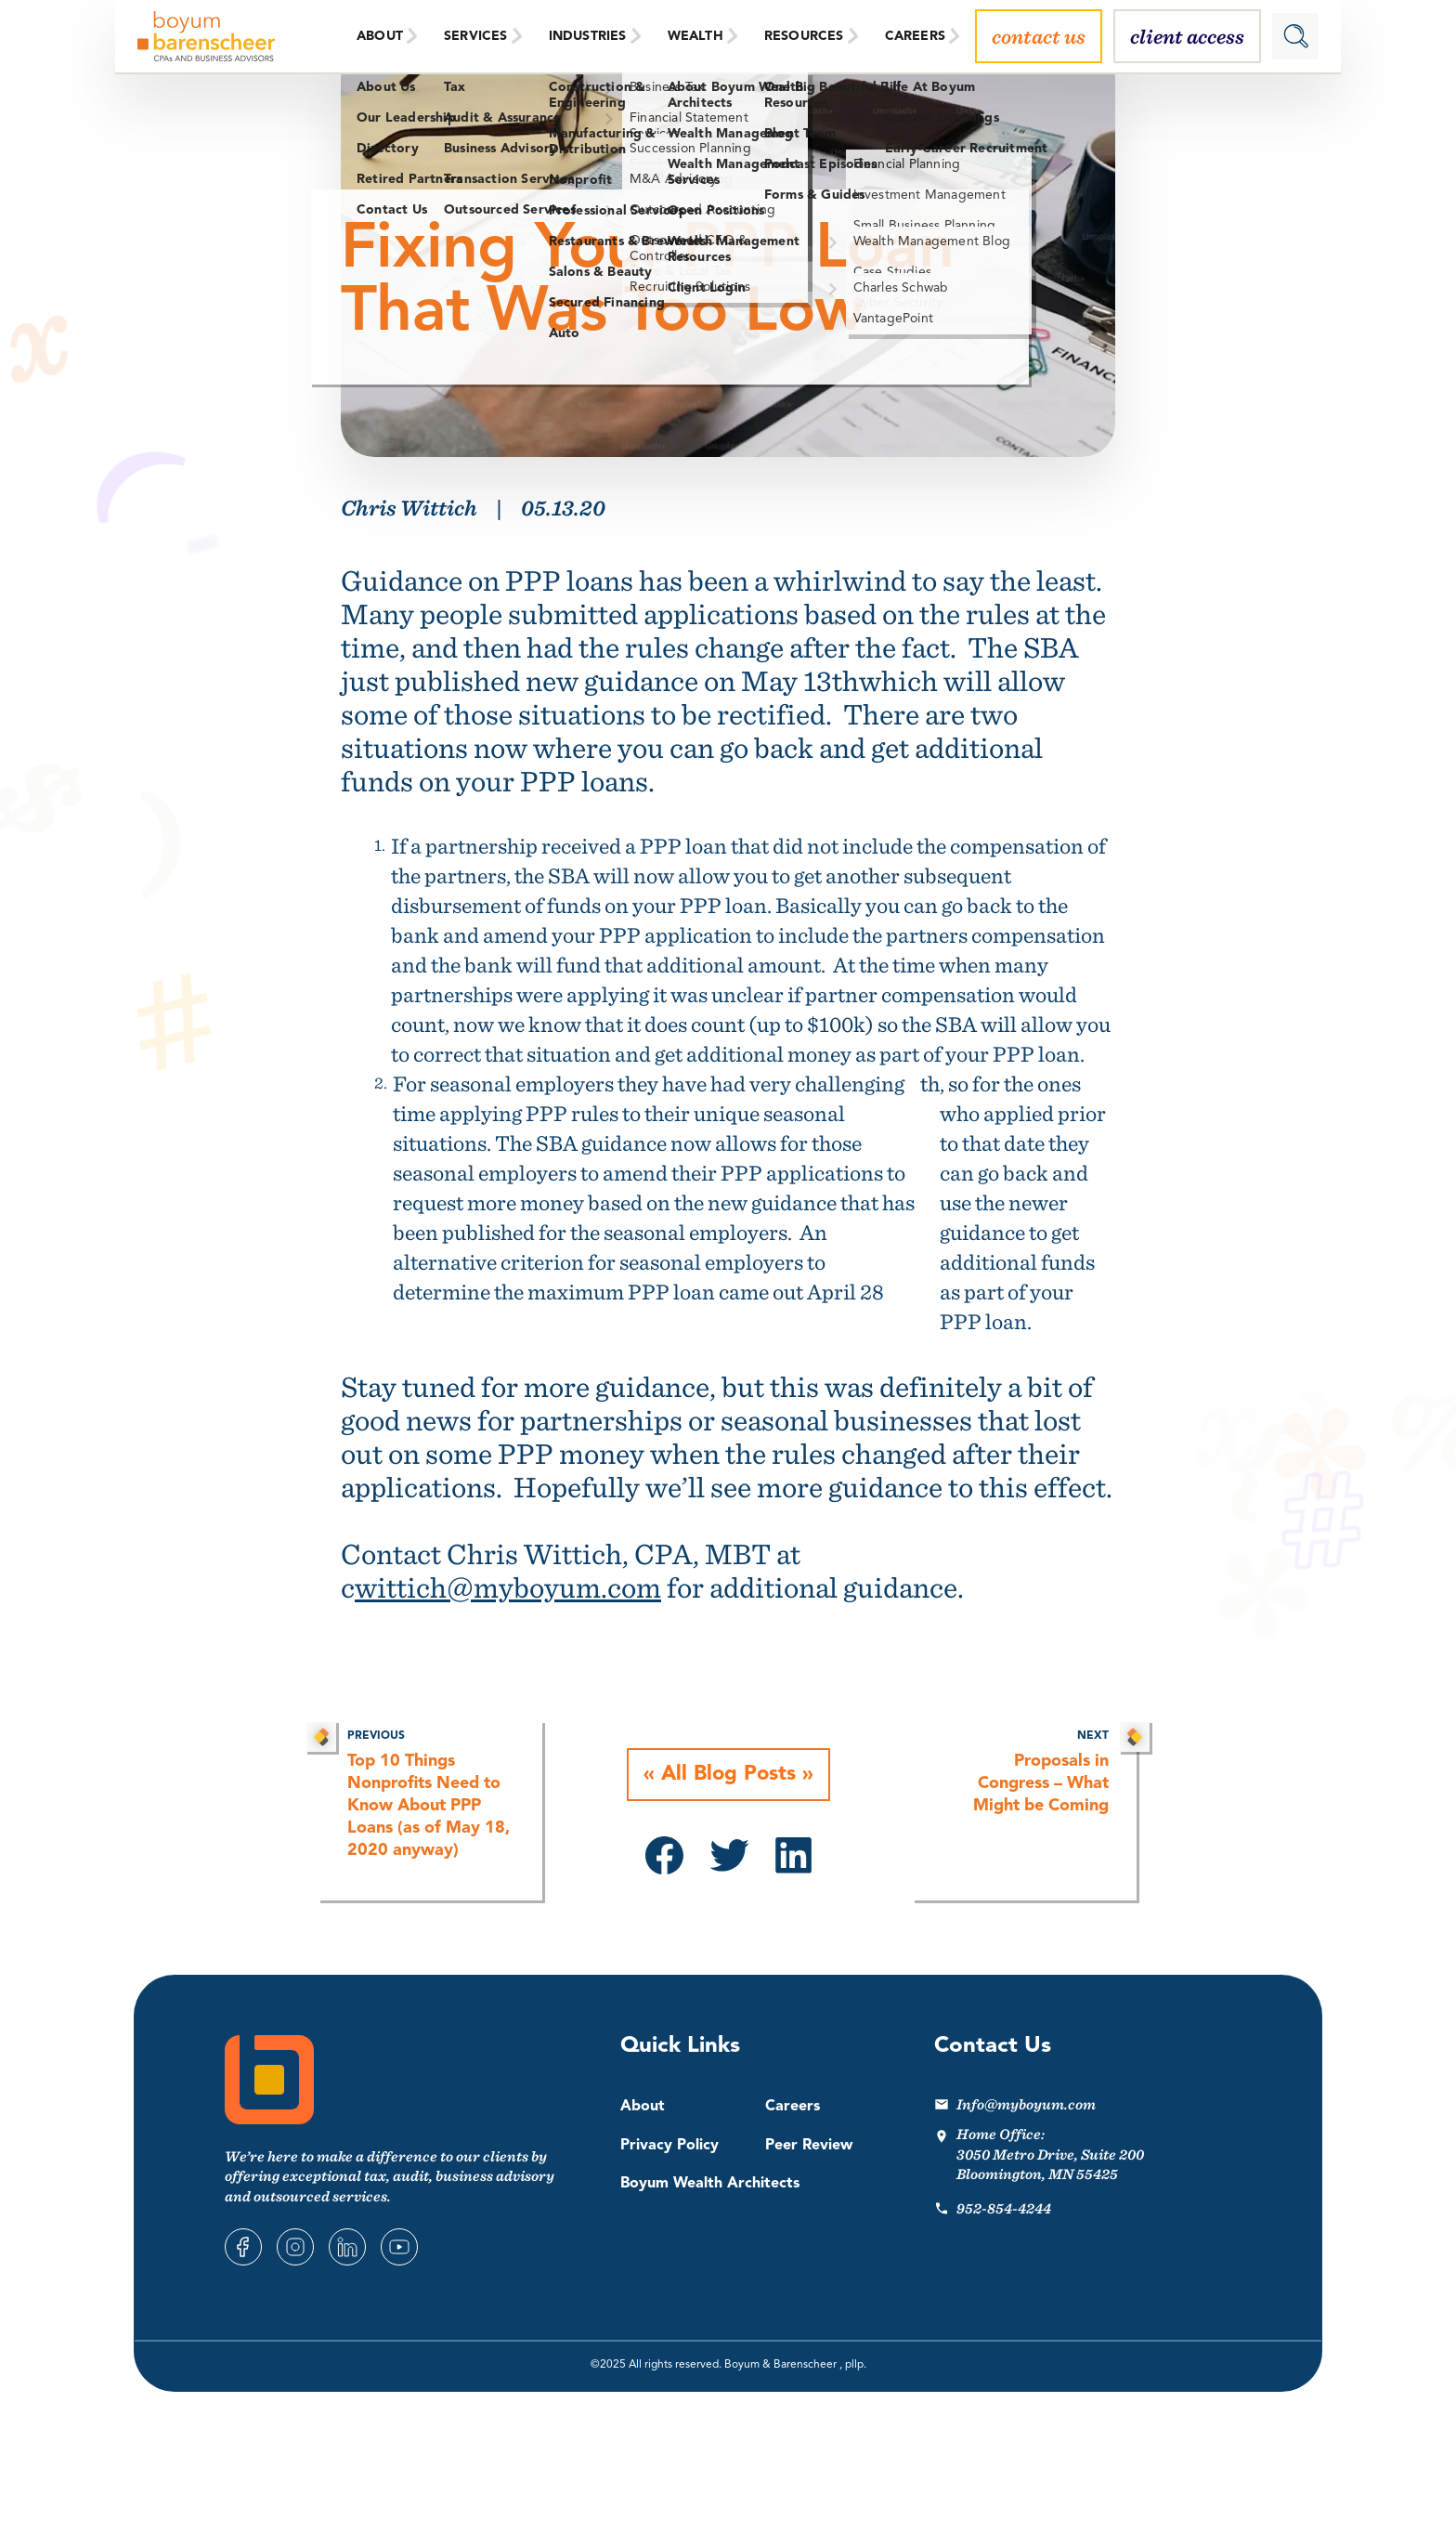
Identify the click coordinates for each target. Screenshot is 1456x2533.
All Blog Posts (728, 1775)
